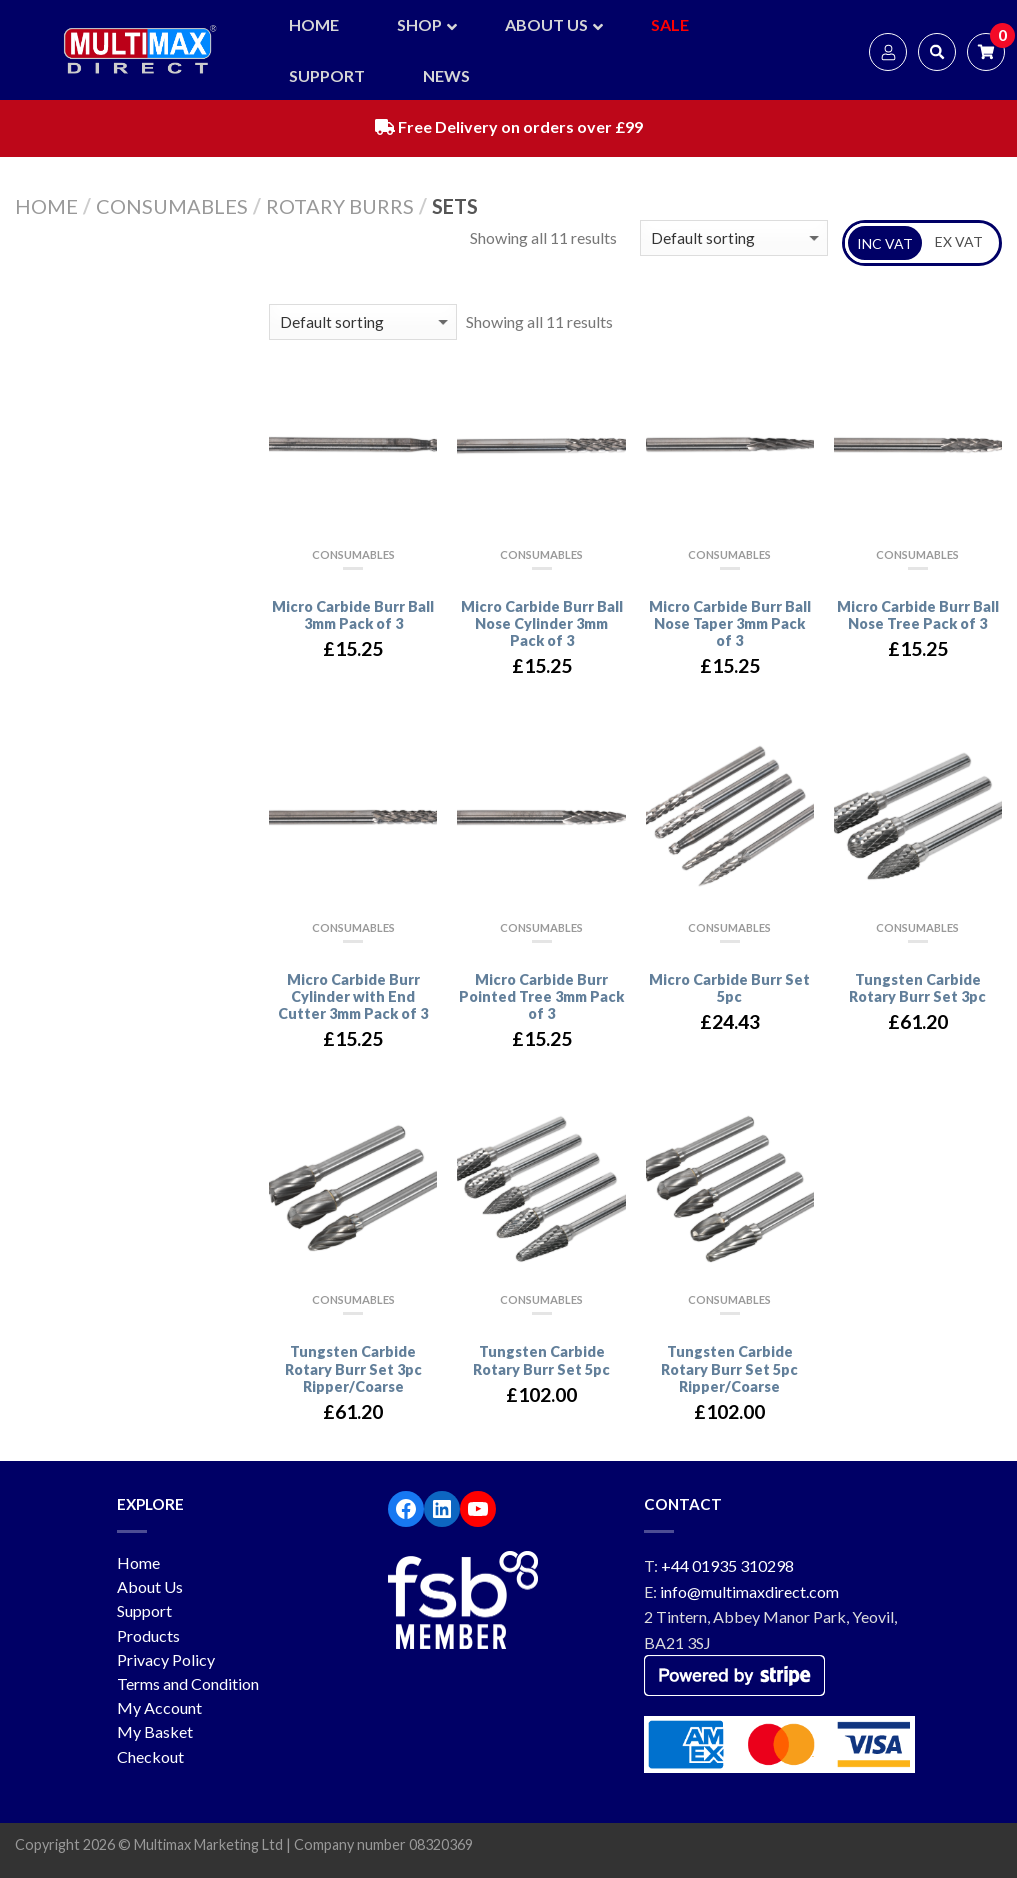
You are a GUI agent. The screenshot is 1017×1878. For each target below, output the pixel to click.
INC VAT (885, 243)
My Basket (155, 1731)
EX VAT (959, 241)
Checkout (150, 1756)
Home (46, 206)
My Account (159, 1707)
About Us (150, 1586)
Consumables (172, 206)
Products (148, 1635)
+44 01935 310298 (727, 1565)
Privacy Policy (166, 1659)
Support (144, 1610)
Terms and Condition (188, 1683)
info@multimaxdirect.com (749, 1591)
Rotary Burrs (340, 206)
